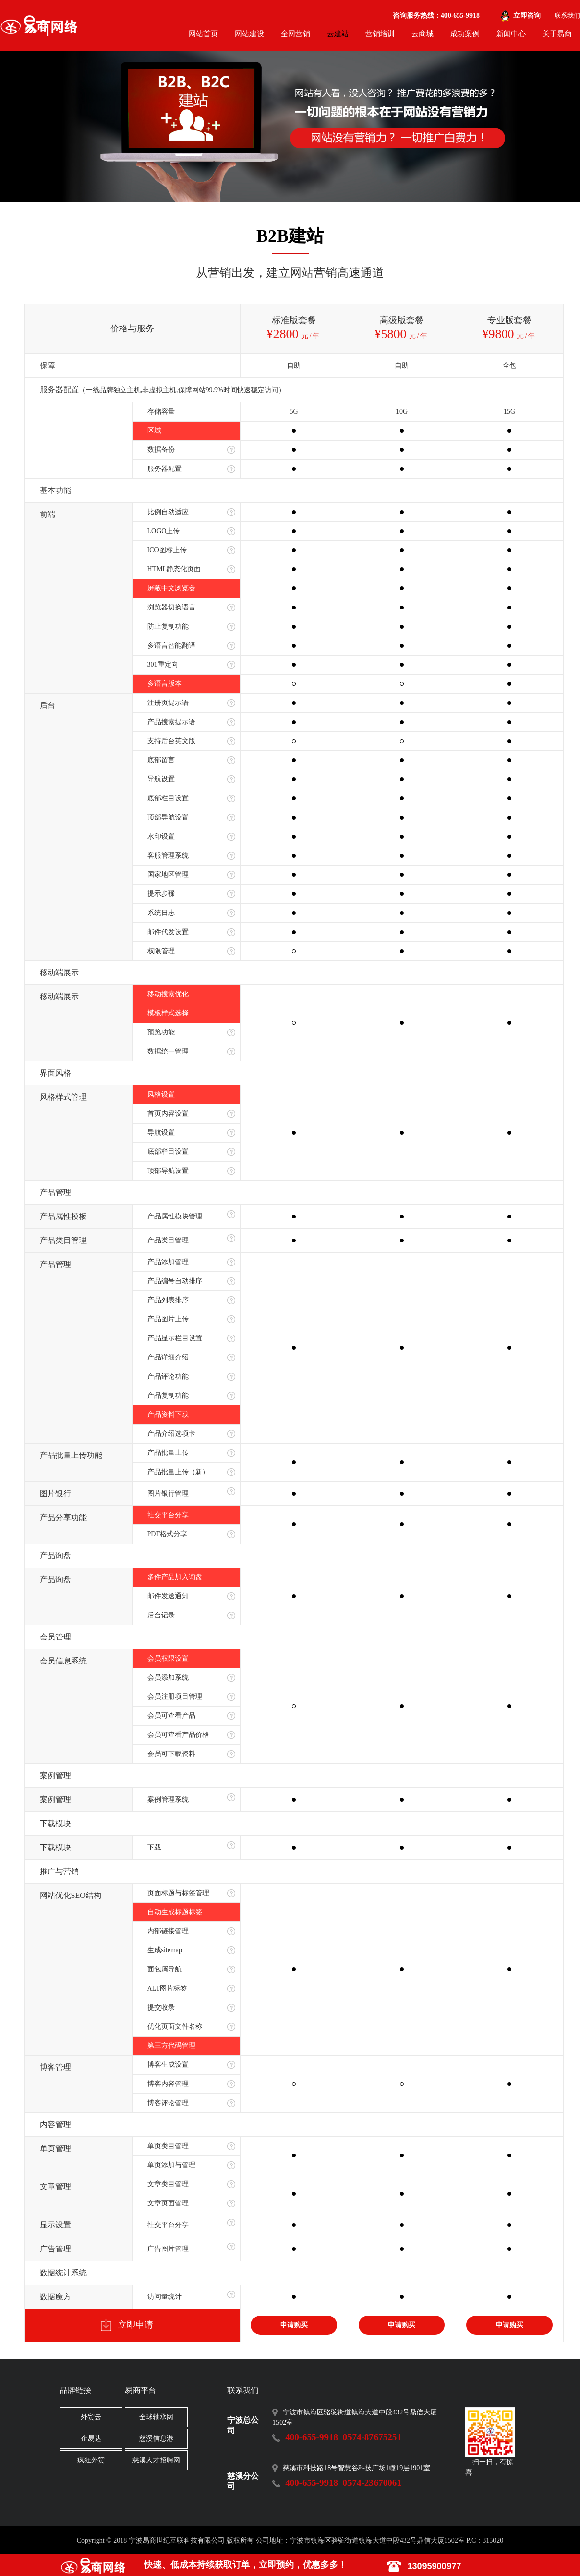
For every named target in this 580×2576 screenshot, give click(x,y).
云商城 (422, 34)
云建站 (338, 34)
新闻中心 (511, 34)
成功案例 (465, 34)
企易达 (91, 2438)
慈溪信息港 (156, 2438)
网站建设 (249, 34)
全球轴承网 (156, 2417)
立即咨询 (527, 15)
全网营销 (295, 34)
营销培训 (380, 34)
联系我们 (567, 15)
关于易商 (557, 34)
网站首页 (203, 34)
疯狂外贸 (91, 2460)
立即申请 (127, 2325)
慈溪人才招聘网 (156, 2460)
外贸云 (91, 2417)
